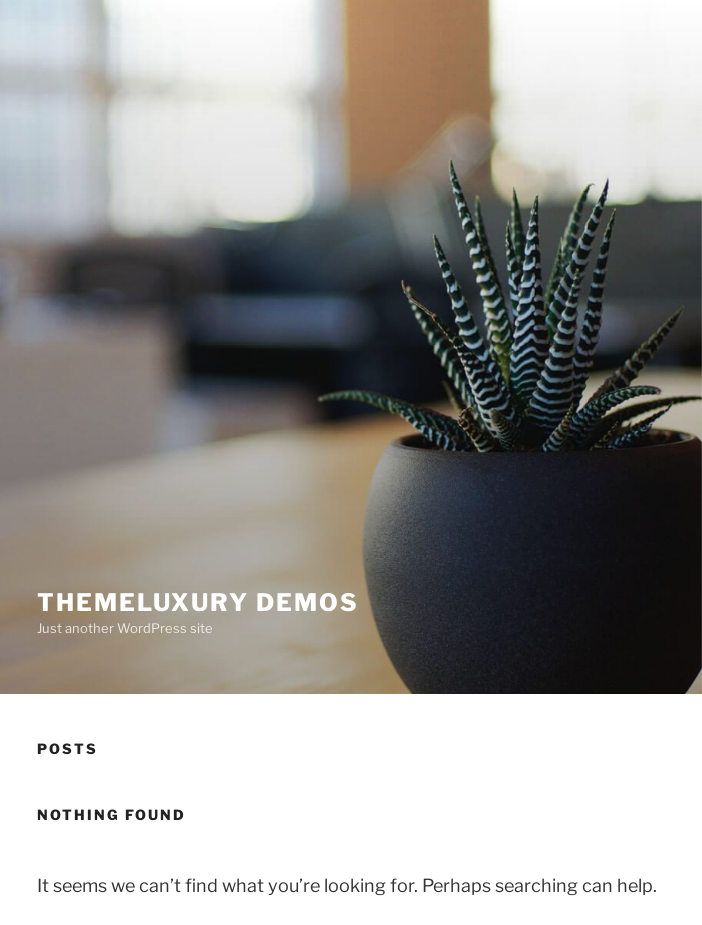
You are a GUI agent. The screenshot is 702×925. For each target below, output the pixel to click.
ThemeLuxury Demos (198, 602)
